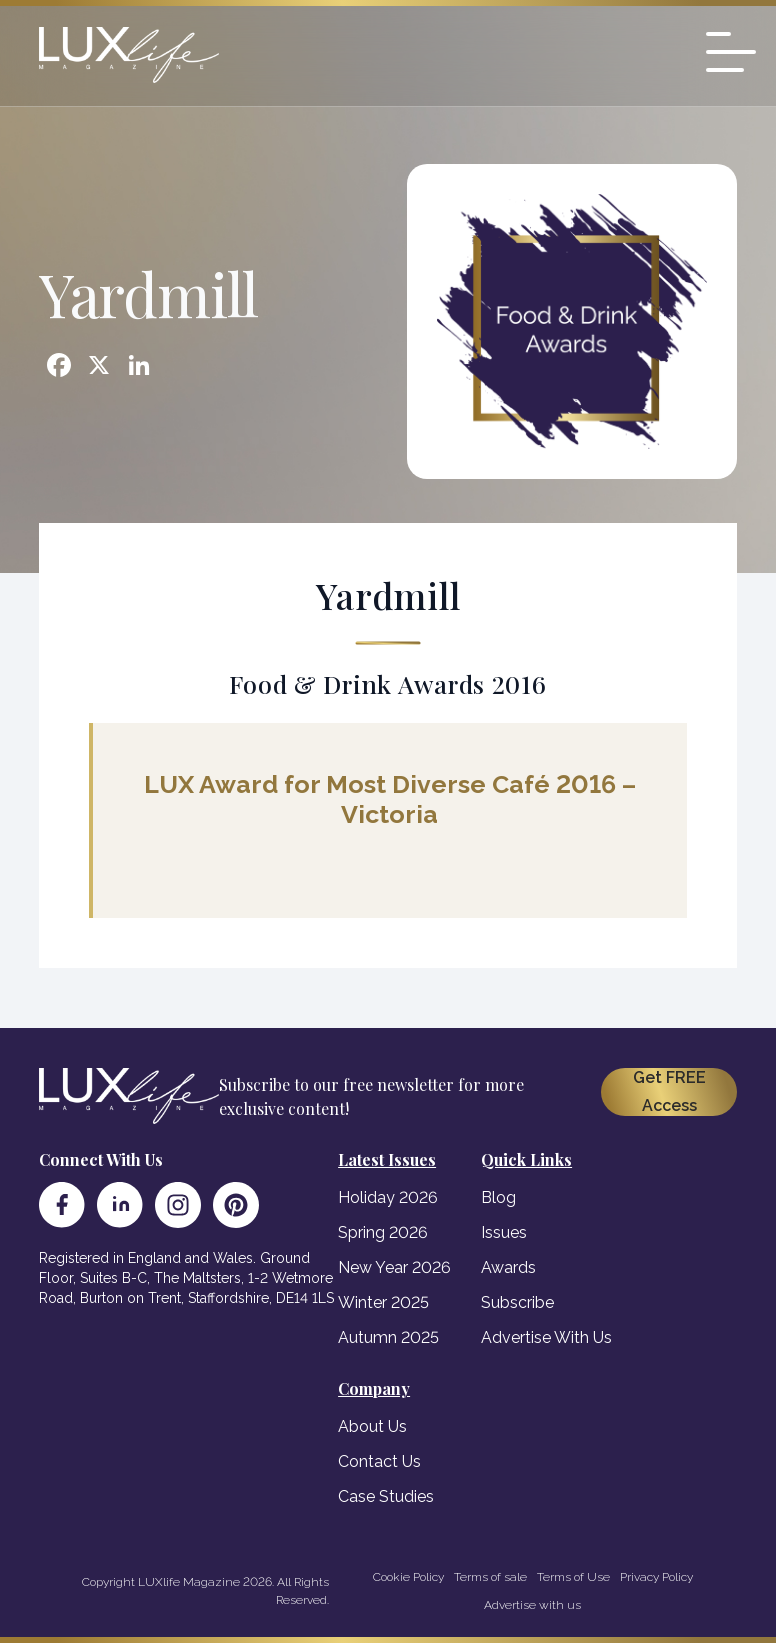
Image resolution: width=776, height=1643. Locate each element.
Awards (508, 1267)
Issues (504, 1232)
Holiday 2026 (388, 1197)
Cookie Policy (408, 1577)
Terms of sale (490, 1577)
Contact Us (379, 1461)
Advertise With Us (546, 1337)
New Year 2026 (394, 1267)
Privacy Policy (656, 1577)
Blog (498, 1197)
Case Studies (386, 1496)
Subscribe (517, 1302)
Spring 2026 (383, 1232)
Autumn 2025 (388, 1337)
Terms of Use (573, 1577)
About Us (372, 1426)
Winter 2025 (383, 1302)
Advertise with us (532, 1605)
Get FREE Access (669, 1091)
